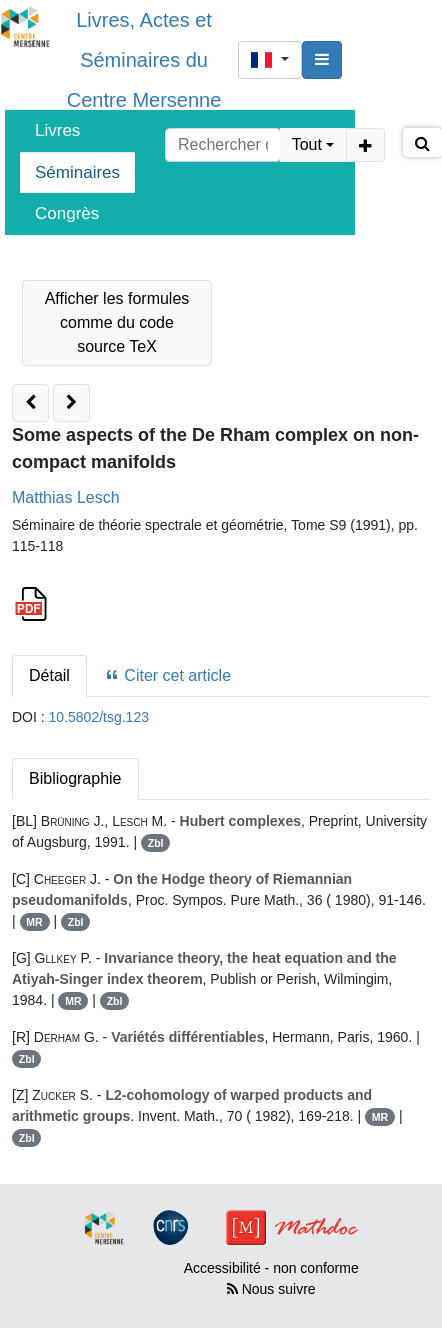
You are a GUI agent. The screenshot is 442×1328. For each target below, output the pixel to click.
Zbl (156, 843)
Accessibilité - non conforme (271, 1268)
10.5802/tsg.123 (99, 717)
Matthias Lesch (66, 497)
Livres (57, 130)
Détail (49, 675)
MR (34, 922)
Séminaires (77, 172)
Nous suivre (271, 1289)
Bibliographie (75, 778)
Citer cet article (167, 675)
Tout (307, 144)
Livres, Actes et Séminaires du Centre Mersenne (144, 60)
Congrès (67, 213)
